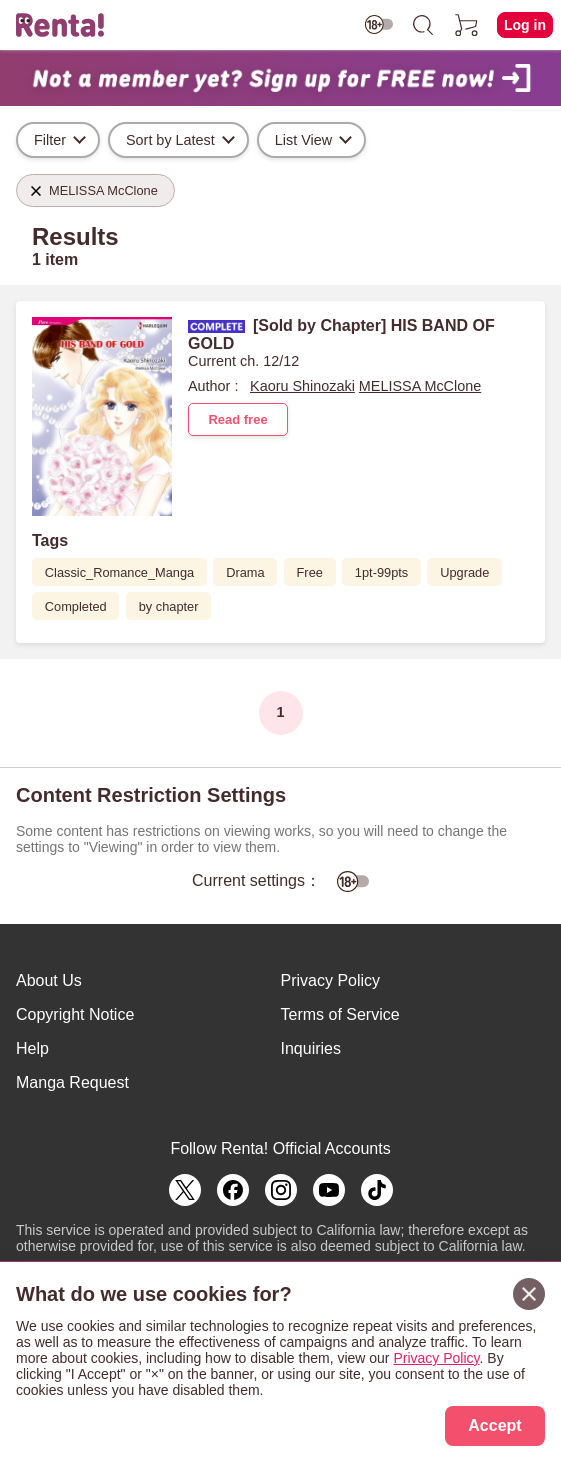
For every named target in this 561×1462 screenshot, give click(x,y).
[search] (423, 25)
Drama (245, 572)
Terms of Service (340, 1014)
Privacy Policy (331, 980)
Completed (76, 606)
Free (310, 572)
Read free (237, 419)
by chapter (169, 606)
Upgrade (464, 572)
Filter (50, 140)
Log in (525, 25)
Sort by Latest (170, 140)
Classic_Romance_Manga (119, 572)
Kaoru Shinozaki (302, 386)
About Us (49, 980)
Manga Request (72, 1082)
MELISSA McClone (420, 386)
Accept (494, 1425)
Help (32, 1048)
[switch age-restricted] (379, 24)
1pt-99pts (381, 572)
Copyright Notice (75, 1014)
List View (303, 140)
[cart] (467, 25)
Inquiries (311, 1048)
